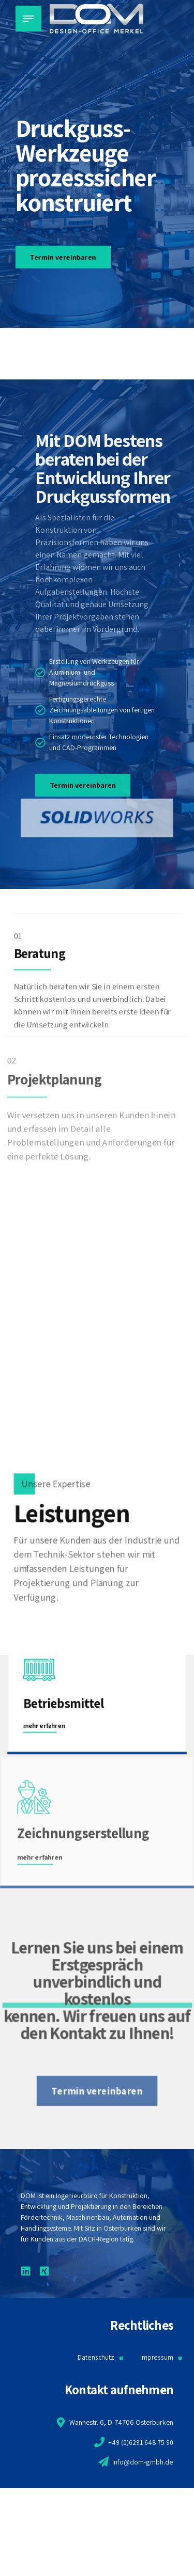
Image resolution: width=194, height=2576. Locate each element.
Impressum (156, 2357)
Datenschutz (95, 2357)
